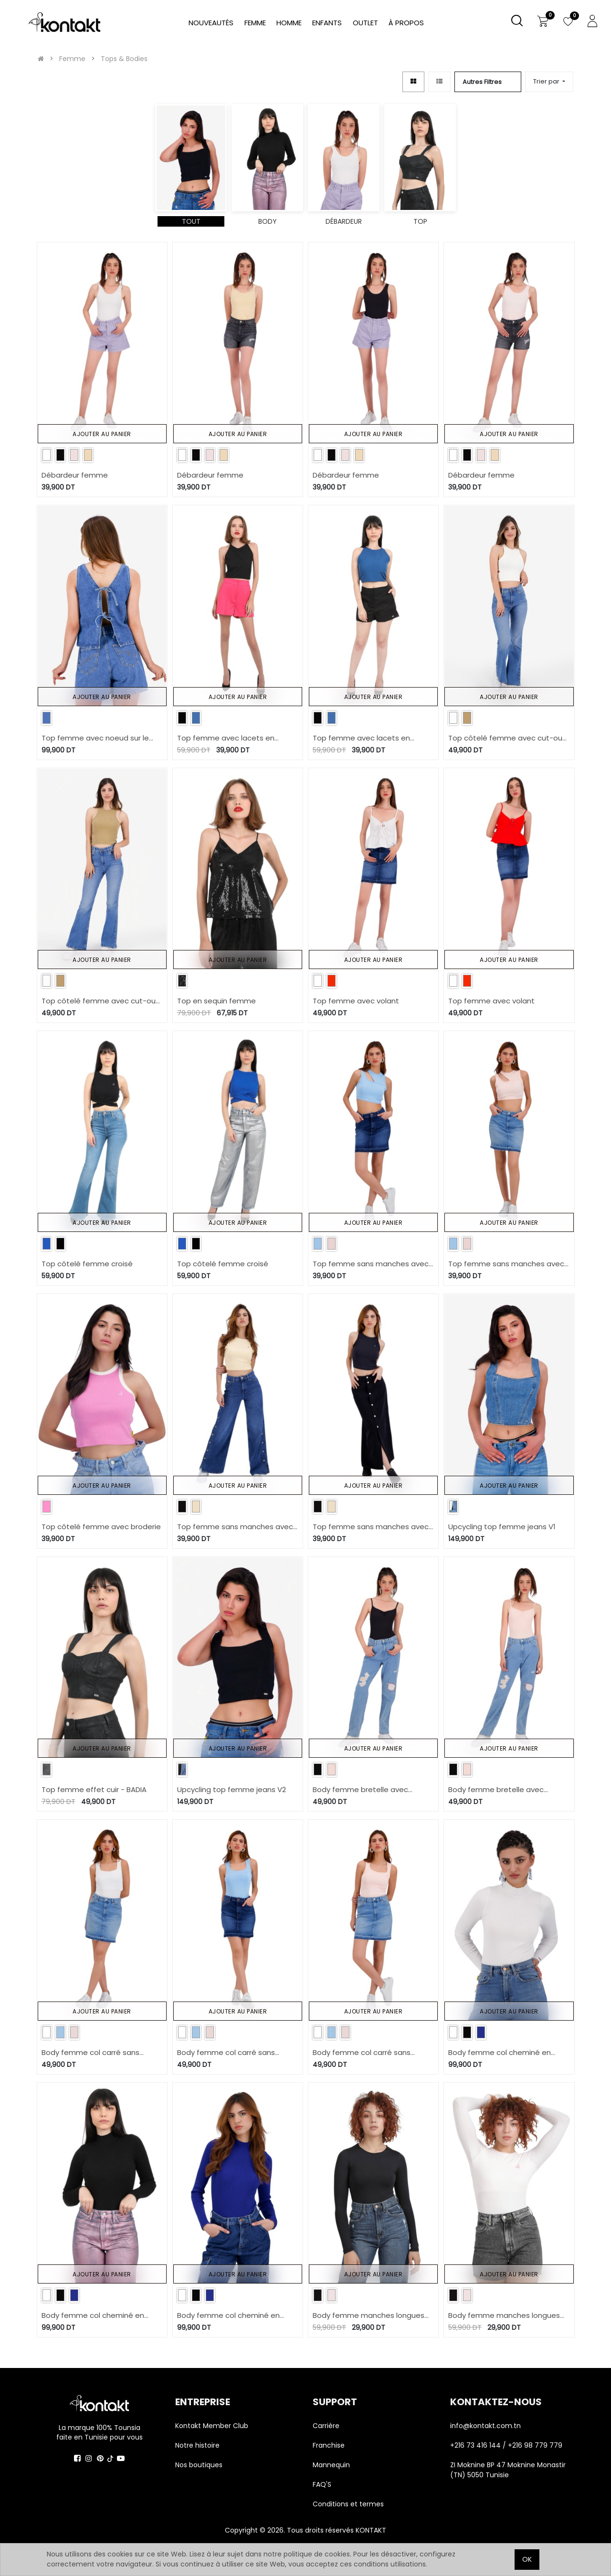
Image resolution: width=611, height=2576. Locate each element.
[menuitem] (406, 23)
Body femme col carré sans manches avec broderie (90, 2052)
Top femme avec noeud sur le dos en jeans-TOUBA (95, 738)
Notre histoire (197, 2445)
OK (527, 2559)
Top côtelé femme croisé (87, 1264)
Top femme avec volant (356, 1001)
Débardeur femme (75, 475)
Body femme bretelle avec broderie (360, 1789)
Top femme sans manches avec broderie (235, 1527)
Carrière (326, 2425)
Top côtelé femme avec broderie (101, 1527)
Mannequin (332, 2465)
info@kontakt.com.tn (486, 2425)
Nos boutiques (198, 2465)
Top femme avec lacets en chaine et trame (225, 738)
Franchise (329, 2445)
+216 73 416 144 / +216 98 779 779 (506, 2445)
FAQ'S (322, 2484)
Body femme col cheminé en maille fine (499, 2052)
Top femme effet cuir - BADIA (94, 1789)
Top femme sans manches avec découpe (371, 1264)
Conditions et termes (348, 2504)
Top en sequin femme (216, 1001)
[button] (549, 82)
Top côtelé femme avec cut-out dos (507, 738)
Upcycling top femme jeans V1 (502, 1527)
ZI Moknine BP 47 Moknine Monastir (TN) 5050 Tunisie (508, 2470)
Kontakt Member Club (211, 2425)
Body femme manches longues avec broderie (368, 2315)
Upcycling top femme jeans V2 (231, 1789)
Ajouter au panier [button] (102, 434)
